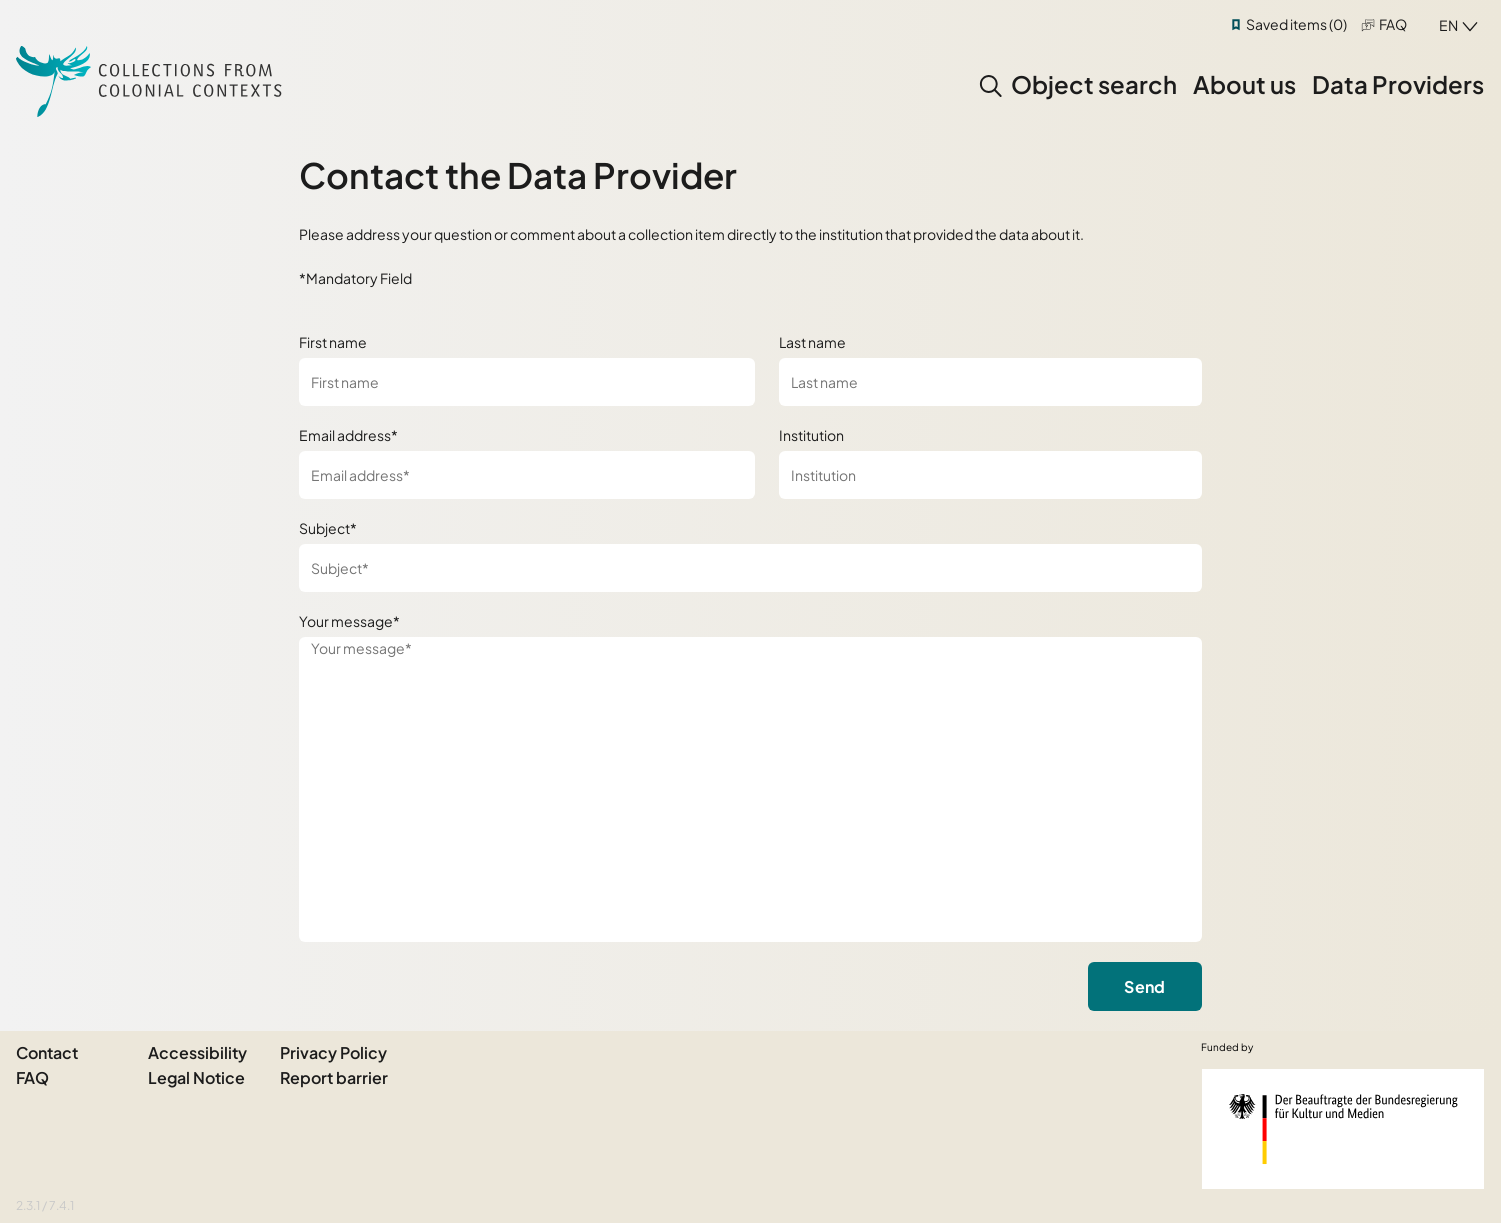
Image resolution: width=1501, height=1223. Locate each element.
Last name (812, 342)
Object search (1094, 84)
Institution (811, 435)
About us (1244, 84)
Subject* (328, 528)
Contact (47, 1052)
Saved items (1296, 24)
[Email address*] (526, 475)
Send (1144, 986)
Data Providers (1398, 84)
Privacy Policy (333, 1052)
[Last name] (990, 382)
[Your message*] (750, 789)
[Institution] (990, 475)
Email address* (348, 435)
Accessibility (197, 1052)
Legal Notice (196, 1077)
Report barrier (334, 1077)
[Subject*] (750, 568)
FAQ (1393, 24)
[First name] (526, 382)
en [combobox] (1448, 25)
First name (333, 342)
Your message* (349, 621)
